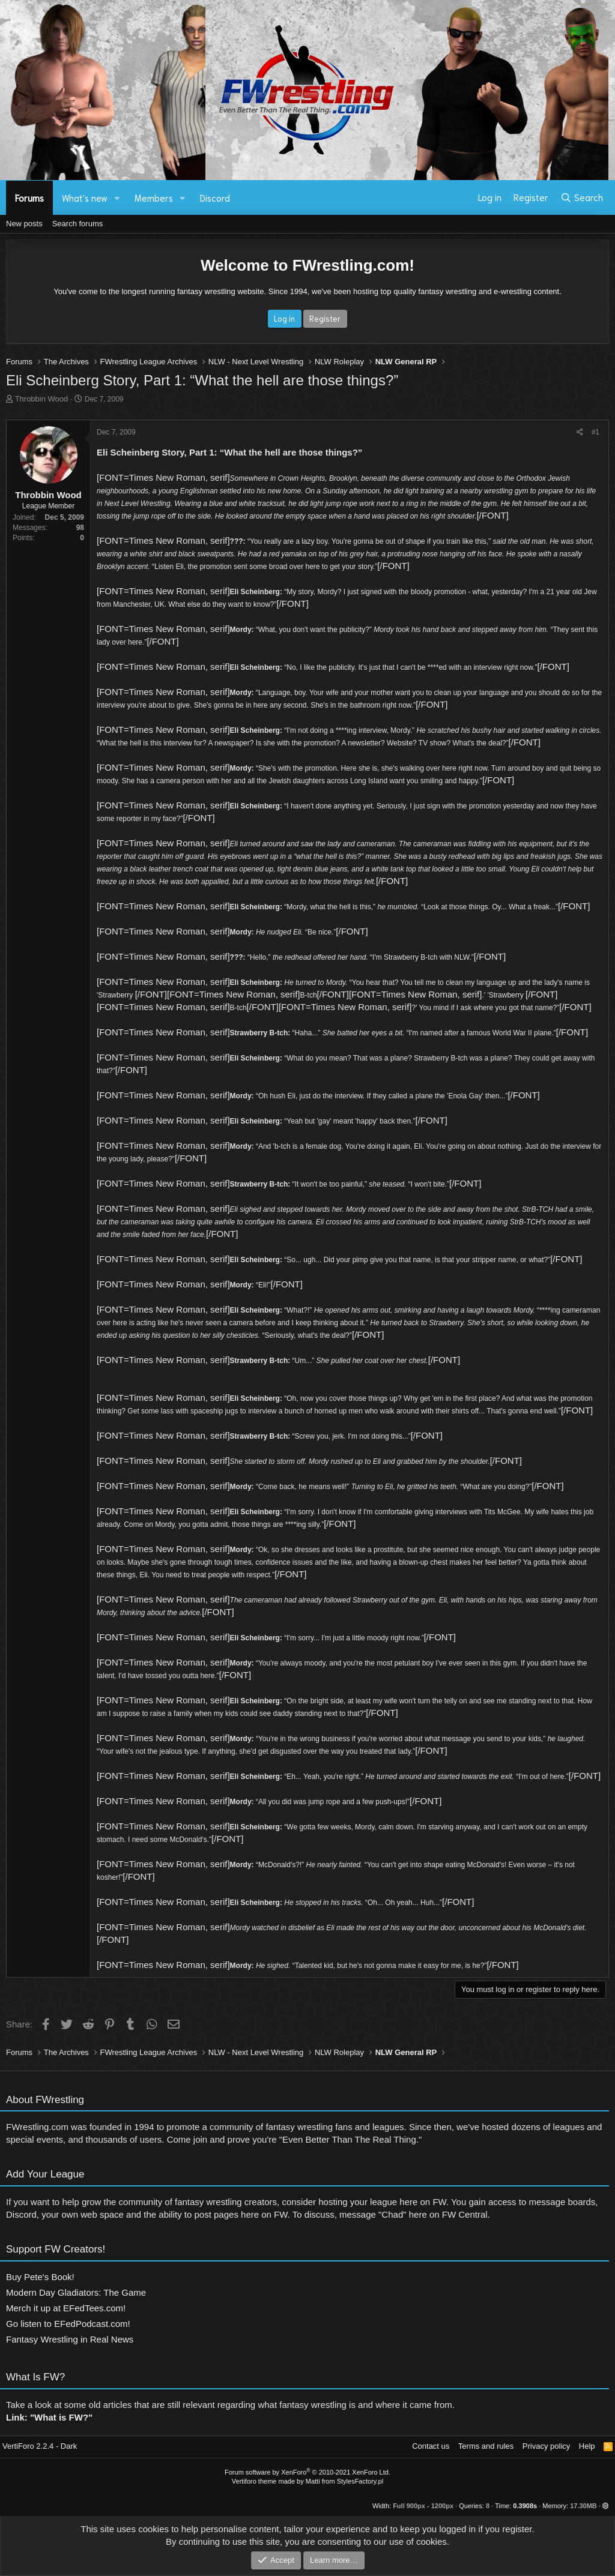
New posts (24, 223)
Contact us (430, 2446)
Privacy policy (546, 2446)
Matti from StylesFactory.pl (344, 2481)
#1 (595, 432)
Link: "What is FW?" (49, 2424)
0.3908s (525, 2505)
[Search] (581, 197)
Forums (29, 197)
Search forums (77, 223)
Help (587, 2446)
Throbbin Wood (41, 398)
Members (154, 197)
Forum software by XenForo (307, 2472)
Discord (215, 197)
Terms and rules (486, 2446)
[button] (117, 198)
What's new (85, 197)
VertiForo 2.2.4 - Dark (39, 2446)
